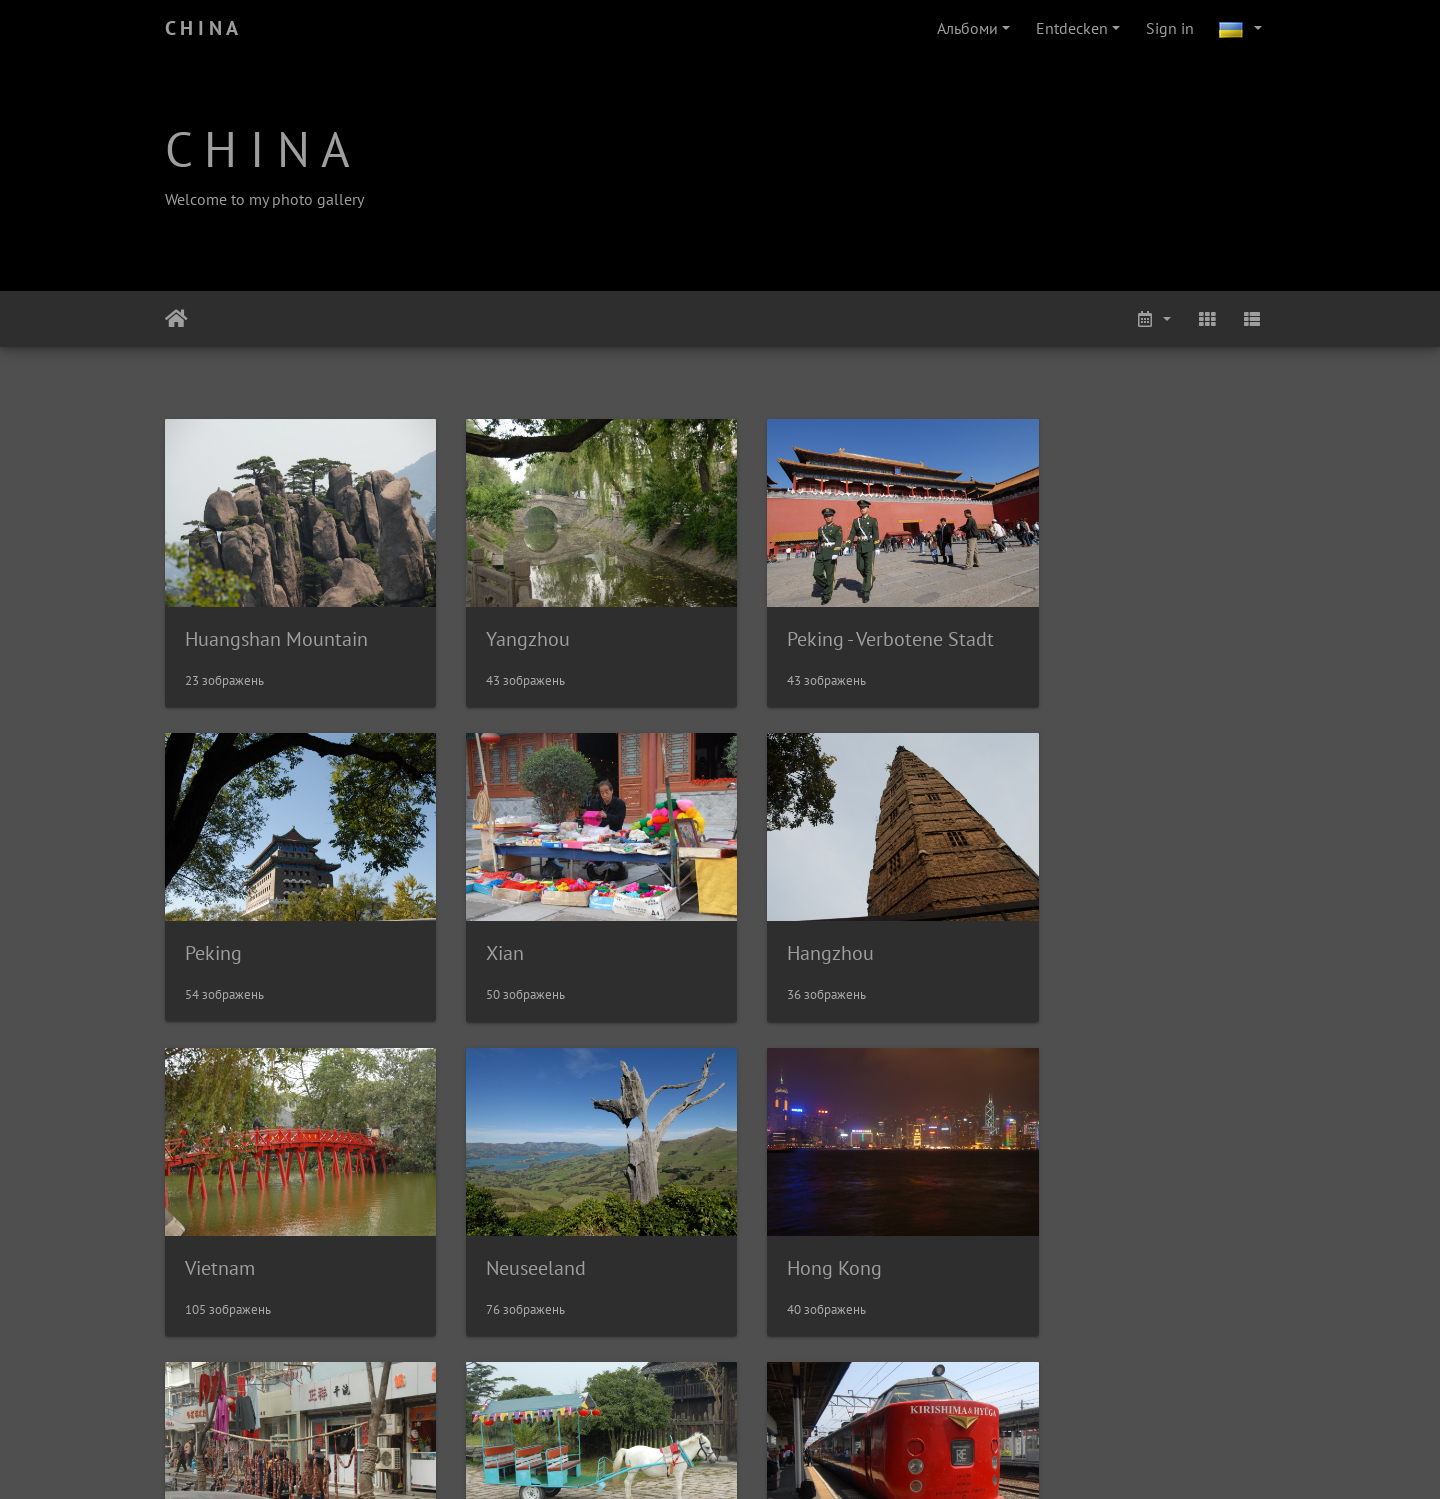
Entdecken (1072, 28)
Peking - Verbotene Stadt (858, 628)
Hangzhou (513, 931)
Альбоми (967, 28)
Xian (204, 931)
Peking (1068, 627)
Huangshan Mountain (276, 628)
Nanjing (503, 1234)
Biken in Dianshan (831, 1234)
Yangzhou (512, 628)
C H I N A (201, 28)
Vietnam (790, 931)
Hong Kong (232, 1234)
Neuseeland (1090, 931)
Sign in (1170, 28)
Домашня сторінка (176, 319)
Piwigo (759, 1457)
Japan (1064, 1234)
